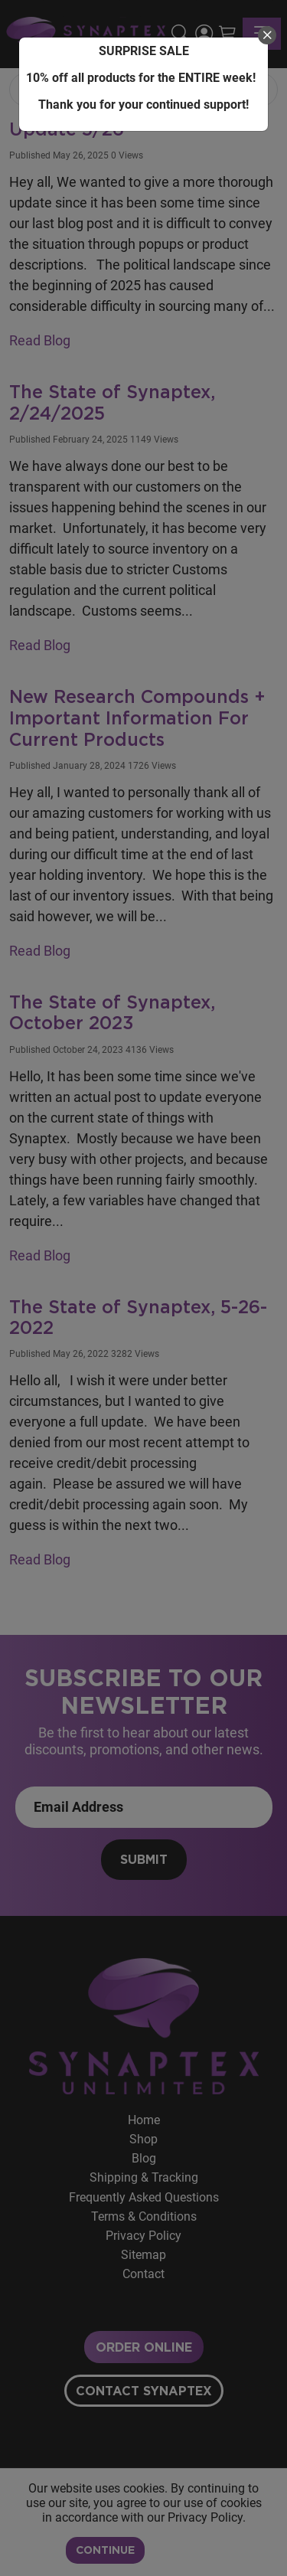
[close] (267, 35)
